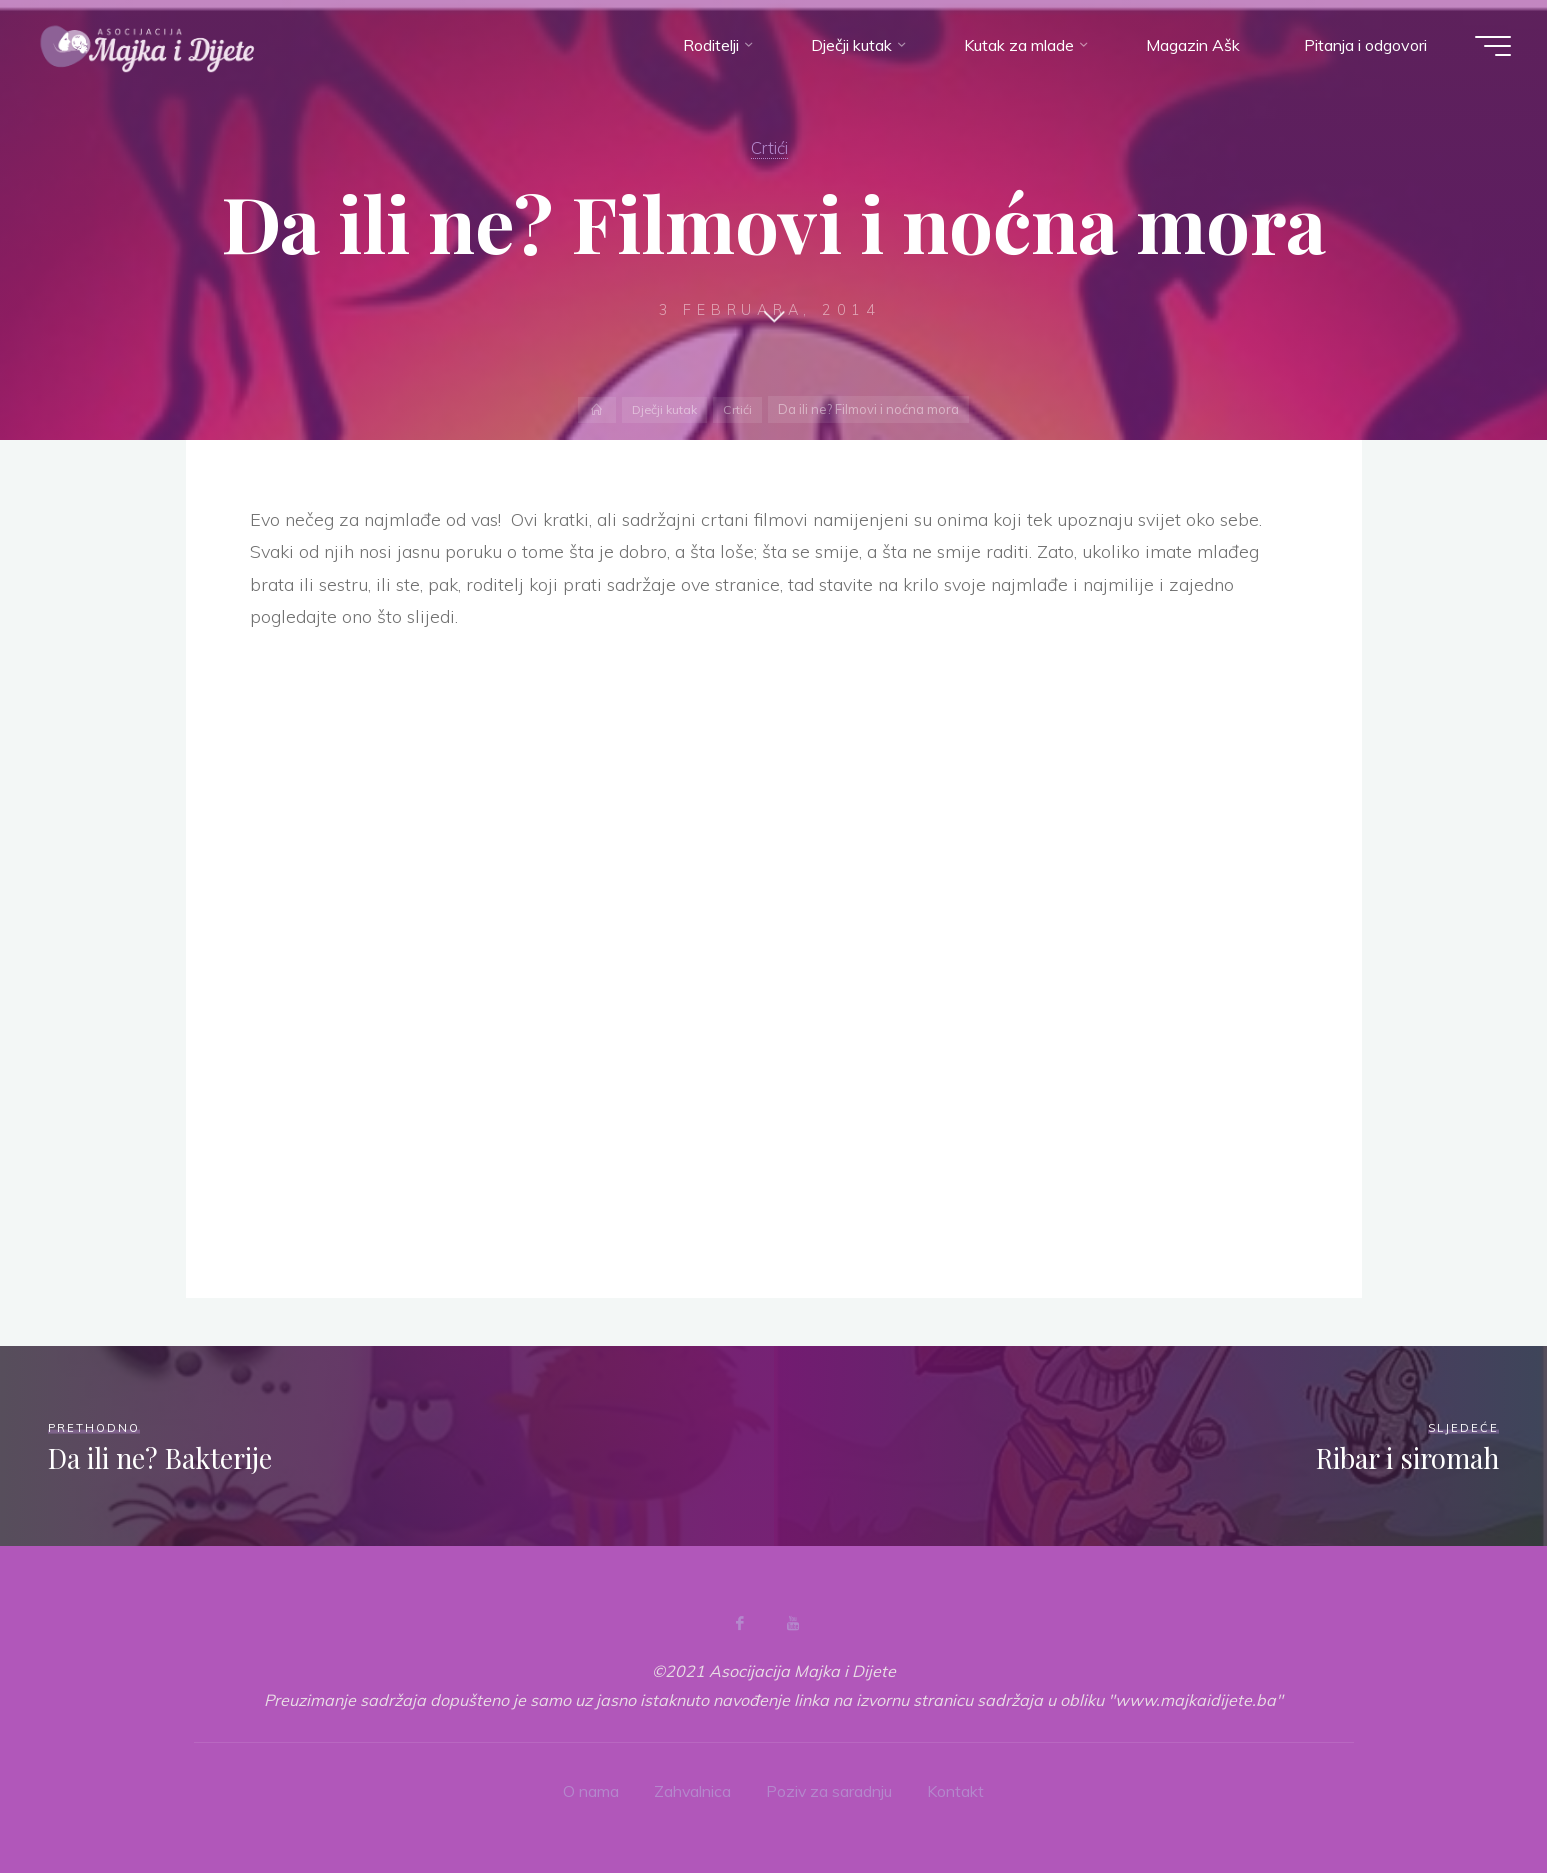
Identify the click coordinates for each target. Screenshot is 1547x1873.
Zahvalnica (692, 1791)
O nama (590, 1791)
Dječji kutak (663, 409)
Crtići (769, 147)
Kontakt (956, 1791)
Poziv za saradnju (829, 1791)
